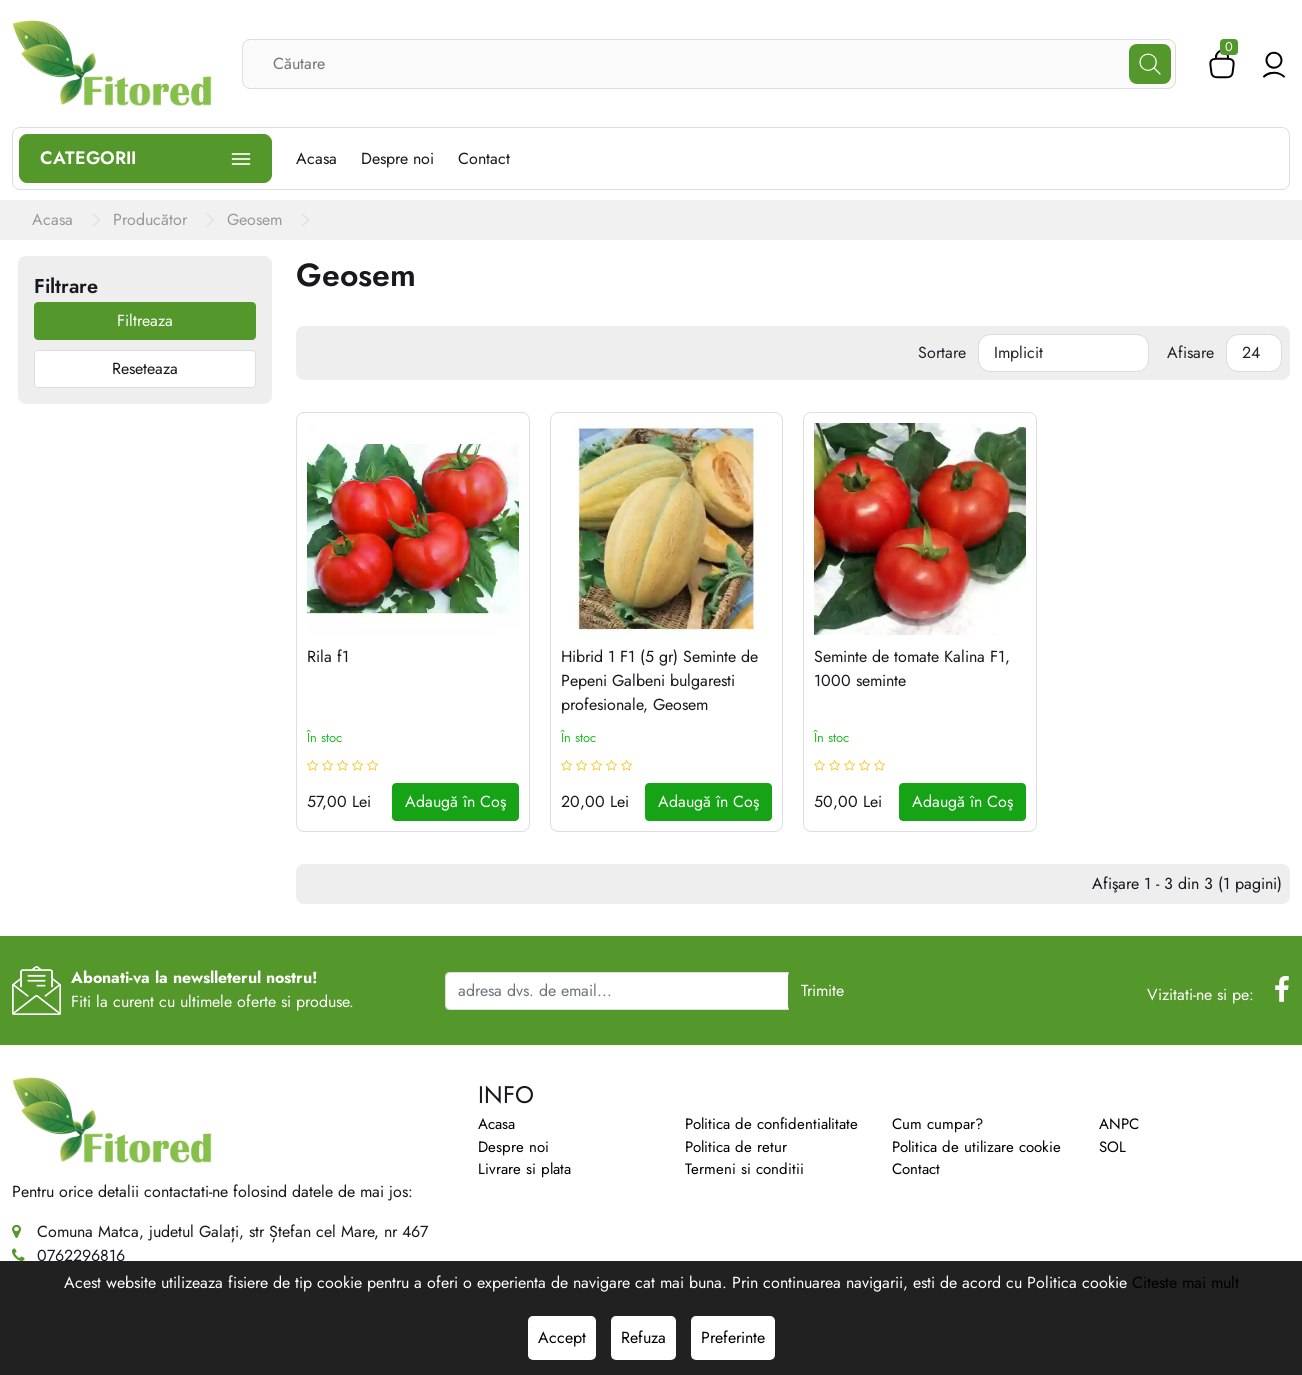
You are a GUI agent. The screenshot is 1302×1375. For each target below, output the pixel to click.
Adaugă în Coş (455, 801)
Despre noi (513, 1147)
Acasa (496, 1124)
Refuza (643, 1337)
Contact (916, 1169)
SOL (1112, 1147)
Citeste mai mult (1185, 1282)
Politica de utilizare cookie (976, 1147)
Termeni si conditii (744, 1169)
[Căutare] (1150, 64)
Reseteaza (145, 368)
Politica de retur (736, 1147)
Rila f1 (328, 656)
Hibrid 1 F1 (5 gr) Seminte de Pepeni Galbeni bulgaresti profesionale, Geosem (659, 680)
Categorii (145, 158)
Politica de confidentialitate (771, 1124)
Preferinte (733, 1337)
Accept (562, 1337)
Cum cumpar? (937, 1124)
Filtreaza (145, 320)
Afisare (1190, 352)
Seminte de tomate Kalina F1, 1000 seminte (912, 668)
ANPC (1119, 1124)
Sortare (942, 352)
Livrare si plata (524, 1169)
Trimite (822, 990)
